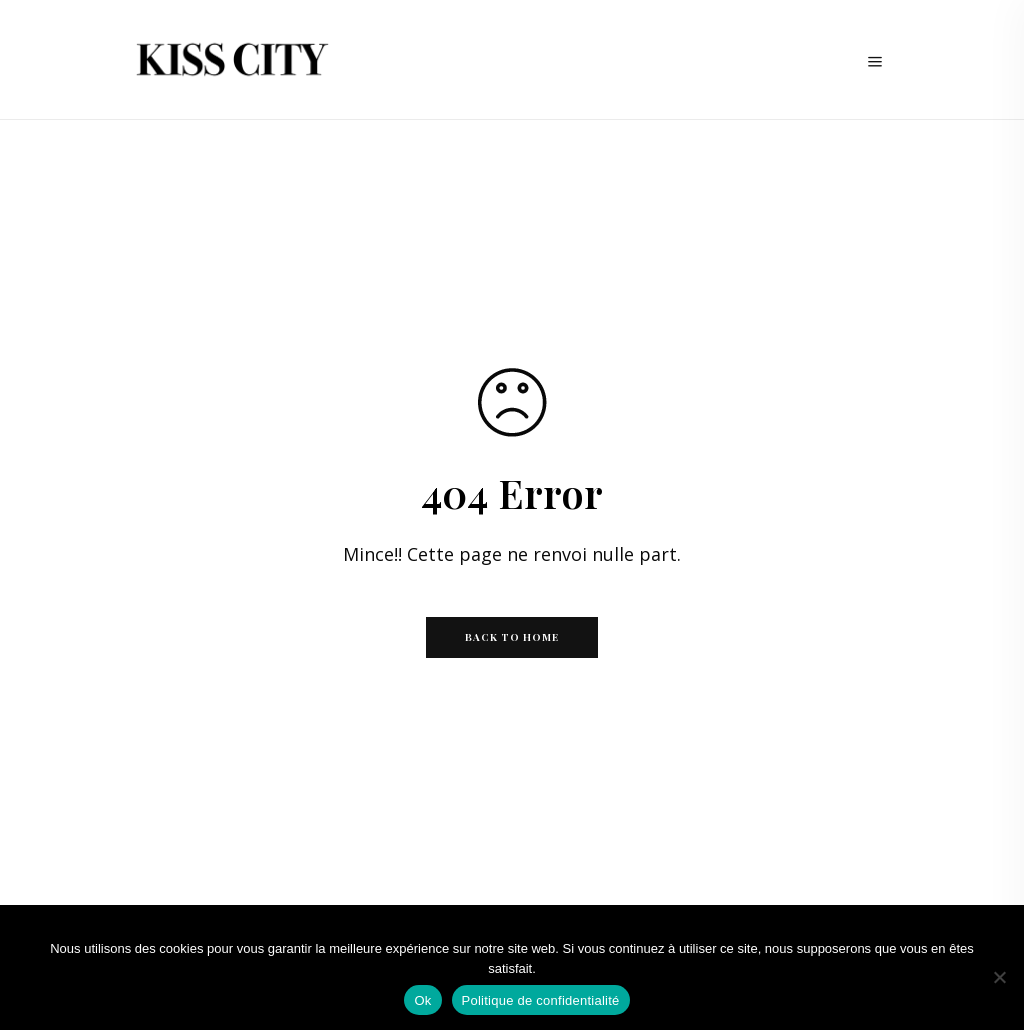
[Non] (999, 977)
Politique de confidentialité (541, 1000)
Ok (422, 1000)
